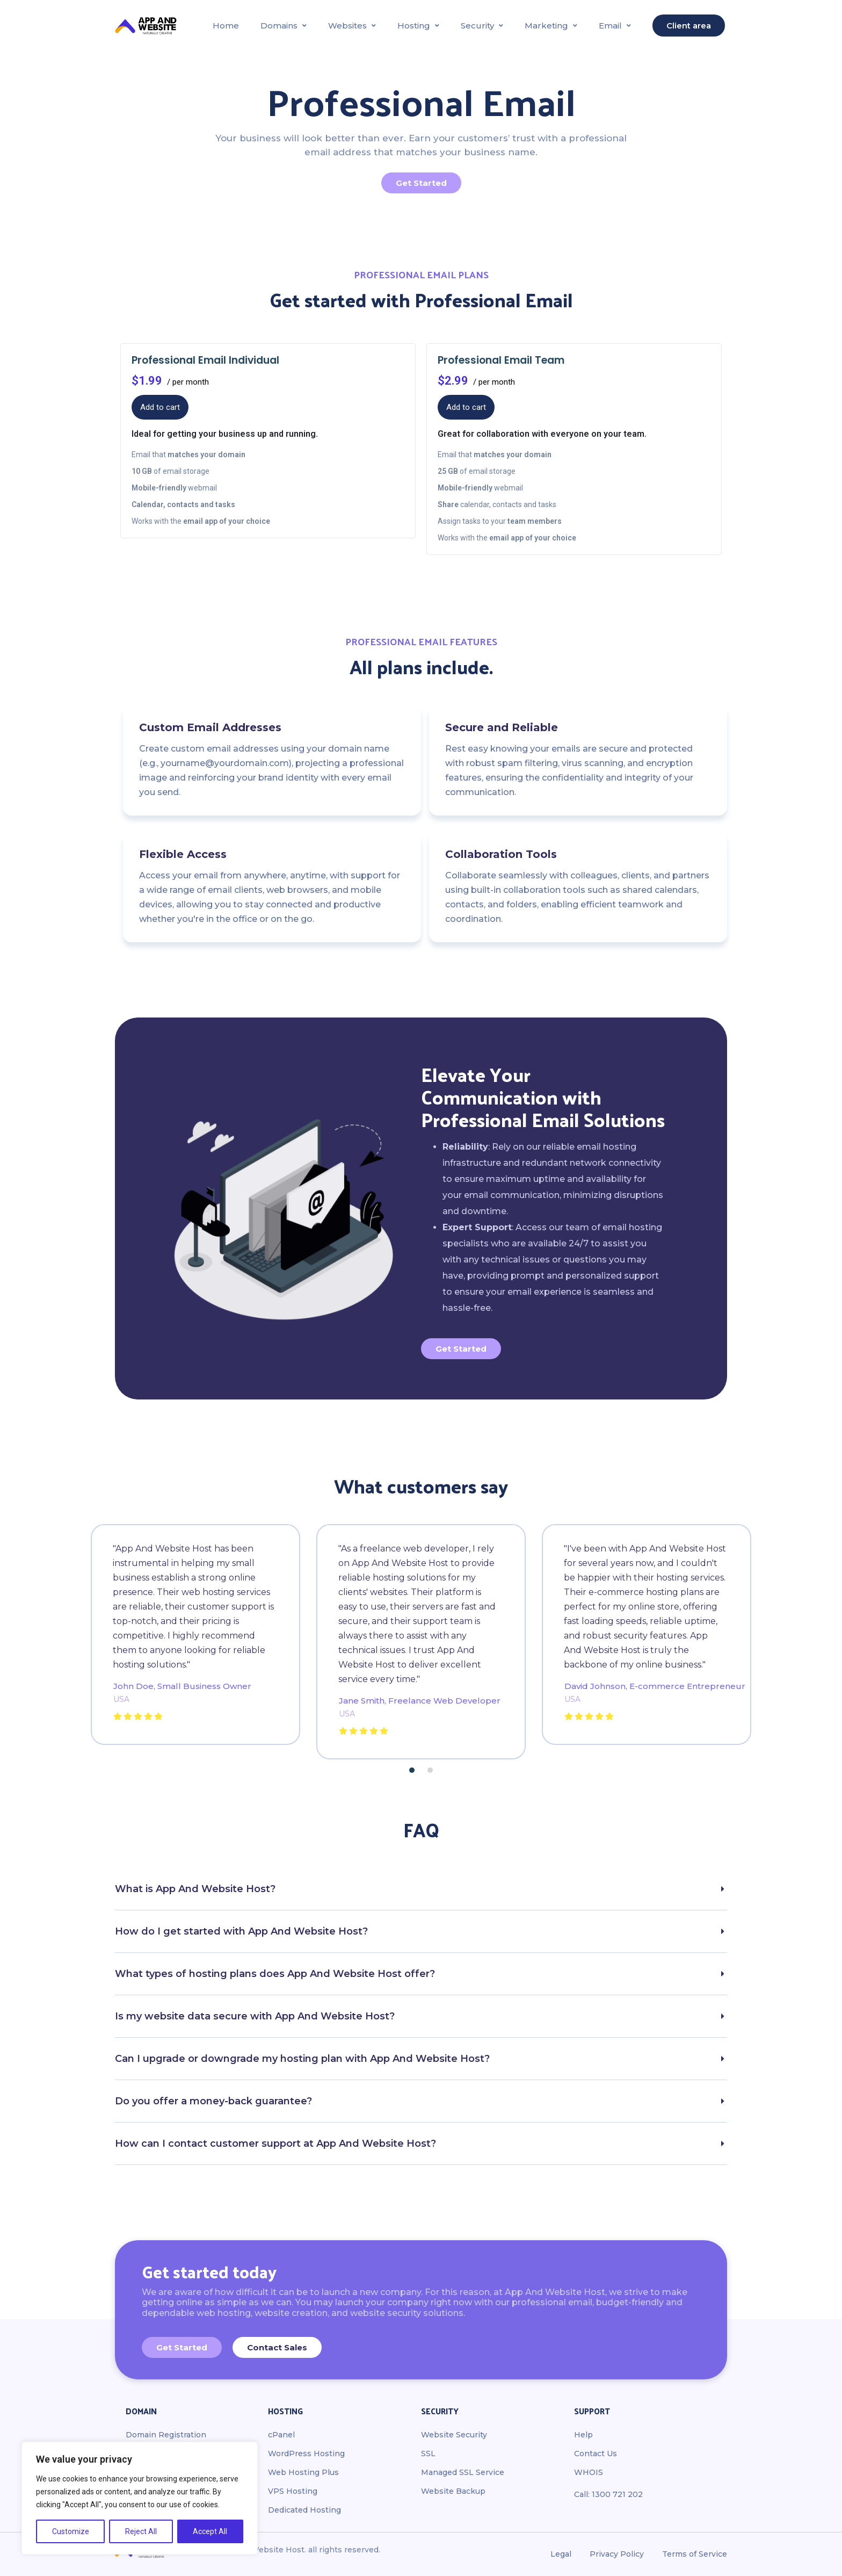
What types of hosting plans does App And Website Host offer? (275, 1974)
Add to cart (160, 407)
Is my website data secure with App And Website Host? (255, 2016)
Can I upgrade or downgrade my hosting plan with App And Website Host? (302, 2059)
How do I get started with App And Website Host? (241, 1931)
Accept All (210, 2531)
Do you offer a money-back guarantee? (213, 2101)
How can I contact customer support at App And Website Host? (275, 2143)
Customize (70, 2531)
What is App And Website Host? (195, 1889)
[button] (412, 1770)
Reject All (141, 2531)
